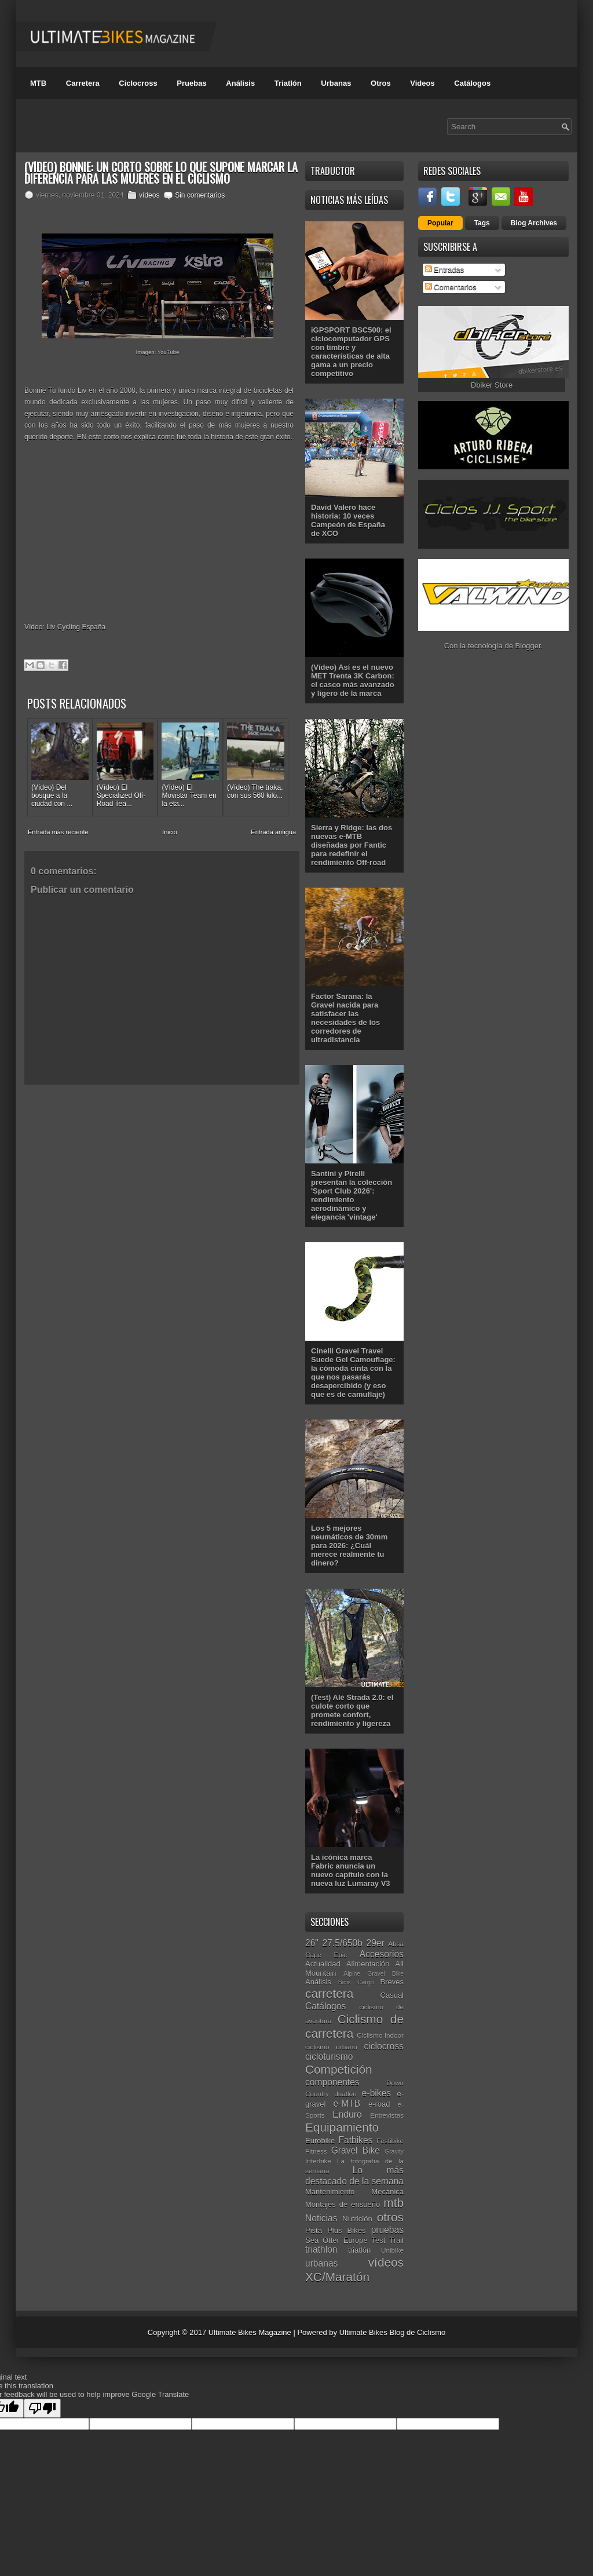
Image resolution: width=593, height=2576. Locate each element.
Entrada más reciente (58, 832)
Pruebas (191, 83)
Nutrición (357, 2218)
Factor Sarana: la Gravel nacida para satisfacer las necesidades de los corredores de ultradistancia (345, 1018)
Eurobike (320, 2140)
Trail (396, 2240)
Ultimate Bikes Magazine (249, 2332)
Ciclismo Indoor (380, 2035)
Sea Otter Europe (336, 2240)
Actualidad (323, 1964)
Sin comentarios (200, 195)
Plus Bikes (346, 2230)
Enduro (346, 2114)
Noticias (321, 2218)
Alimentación (367, 1964)
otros (390, 2217)
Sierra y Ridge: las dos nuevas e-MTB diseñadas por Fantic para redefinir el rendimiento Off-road (351, 845)
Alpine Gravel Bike (373, 1974)
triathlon (321, 2249)
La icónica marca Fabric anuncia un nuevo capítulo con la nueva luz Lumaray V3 (350, 1870)
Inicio (169, 832)
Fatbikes (355, 2140)
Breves (392, 1981)
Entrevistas (387, 2115)
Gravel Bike (355, 2150)
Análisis (240, 83)
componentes (332, 2082)
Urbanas (336, 83)
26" (312, 1943)
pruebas (387, 2230)
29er (376, 1943)
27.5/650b (343, 1943)
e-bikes (376, 2093)
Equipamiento (342, 2127)
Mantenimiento (329, 2191)
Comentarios (451, 287)
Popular (440, 223)
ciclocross (384, 2046)
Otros (381, 83)
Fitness (316, 2151)
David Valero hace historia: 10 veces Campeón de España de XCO (348, 520)
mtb (393, 2202)
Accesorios (382, 1954)
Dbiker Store (492, 385)
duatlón (345, 2093)
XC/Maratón (337, 2276)
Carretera (83, 83)
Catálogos (472, 83)
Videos (422, 83)
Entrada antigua (273, 832)
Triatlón (288, 83)
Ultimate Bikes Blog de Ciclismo (392, 2332)
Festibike (390, 2140)
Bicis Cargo (356, 1982)
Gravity (394, 2151)
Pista (313, 2230)
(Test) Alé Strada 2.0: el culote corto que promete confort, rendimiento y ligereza (352, 1710)
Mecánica (387, 2191)
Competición (338, 2069)
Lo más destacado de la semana (354, 2175)
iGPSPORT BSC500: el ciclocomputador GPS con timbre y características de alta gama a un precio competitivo (351, 352)
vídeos (149, 195)
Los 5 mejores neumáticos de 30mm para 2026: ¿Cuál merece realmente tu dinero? (349, 1545)
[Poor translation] (42, 2408)
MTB (38, 83)
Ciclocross (138, 83)
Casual (392, 1995)
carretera (329, 1993)
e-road (379, 2104)
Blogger (528, 645)
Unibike (392, 2250)
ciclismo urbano (331, 2046)
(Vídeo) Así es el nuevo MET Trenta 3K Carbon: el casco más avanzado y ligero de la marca (352, 680)
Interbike (318, 2161)
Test (379, 2240)
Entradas (444, 269)
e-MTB (346, 2103)
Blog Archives (534, 223)
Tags (482, 223)
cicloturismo (329, 2056)
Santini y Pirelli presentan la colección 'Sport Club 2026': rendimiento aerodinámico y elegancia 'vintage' (351, 1195)
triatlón (359, 2250)
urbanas (321, 2263)
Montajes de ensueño (342, 2204)
